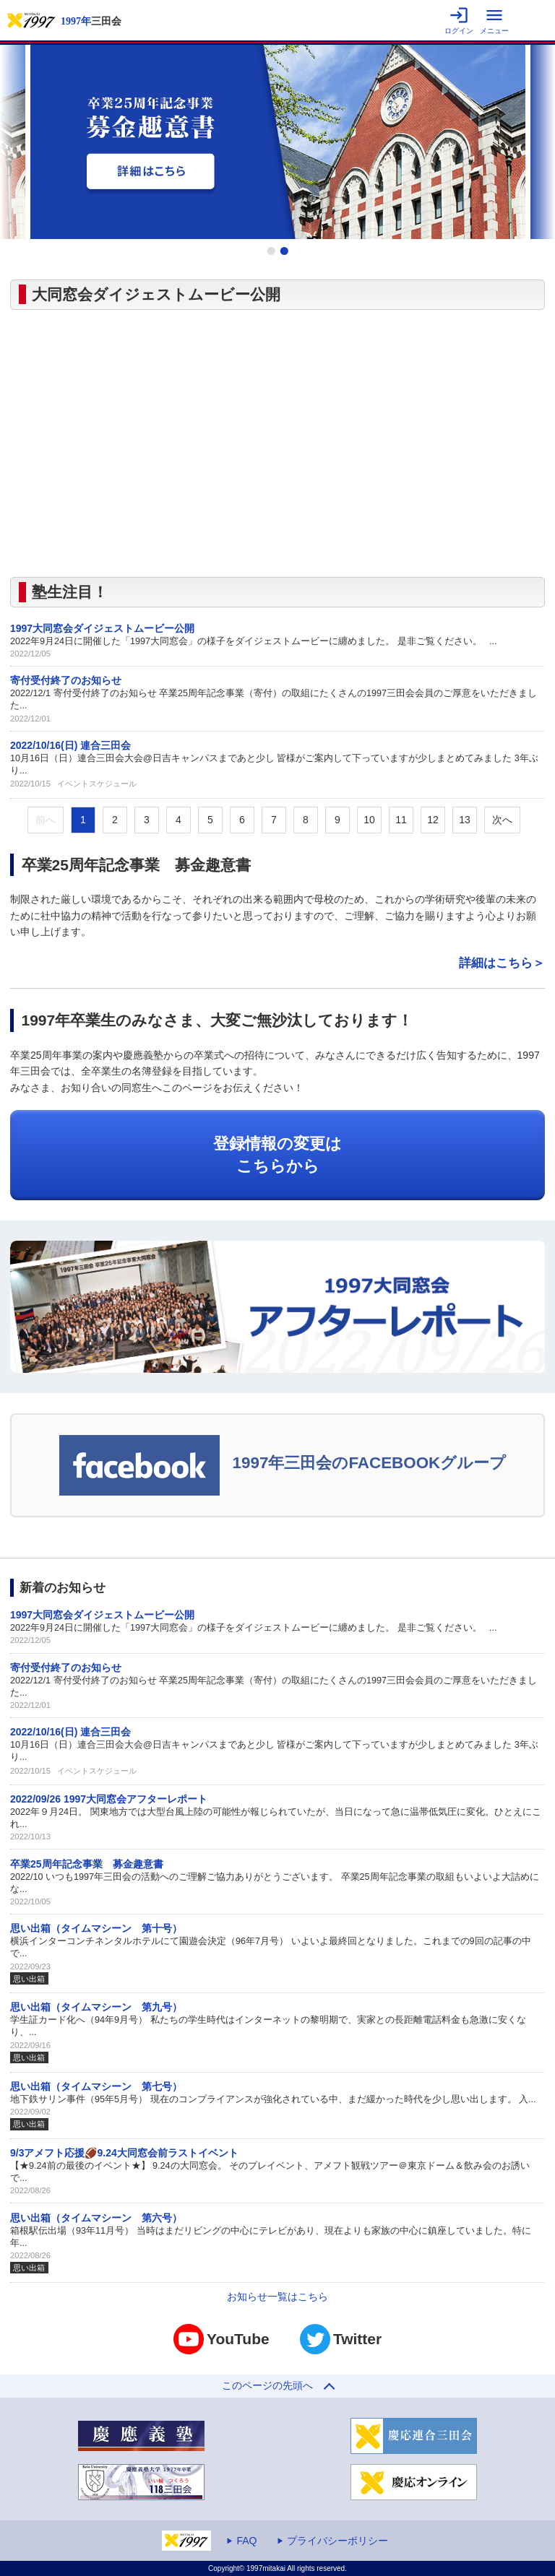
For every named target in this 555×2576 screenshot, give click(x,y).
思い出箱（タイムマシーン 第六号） (96, 2218)
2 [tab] (284, 251)
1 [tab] (271, 251)
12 (433, 819)
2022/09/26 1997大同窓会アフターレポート (108, 1799)
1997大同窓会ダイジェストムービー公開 (102, 628)
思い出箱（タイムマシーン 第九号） (96, 2007)
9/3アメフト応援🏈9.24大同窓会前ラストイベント (124, 2153)
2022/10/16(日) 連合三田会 (70, 745)
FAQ (246, 2540)
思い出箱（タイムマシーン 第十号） (96, 1928)
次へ (502, 819)
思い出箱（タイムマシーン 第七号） (96, 2086)
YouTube (221, 2339)
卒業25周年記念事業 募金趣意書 (86, 1864)
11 (401, 819)
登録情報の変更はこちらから (277, 1155)
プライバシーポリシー (337, 2540)
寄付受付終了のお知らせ (65, 680)
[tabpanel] (277, 142)
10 (369, 819)
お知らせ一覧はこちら (277, 2296)
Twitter (341, 2339)
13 (464, 819)
